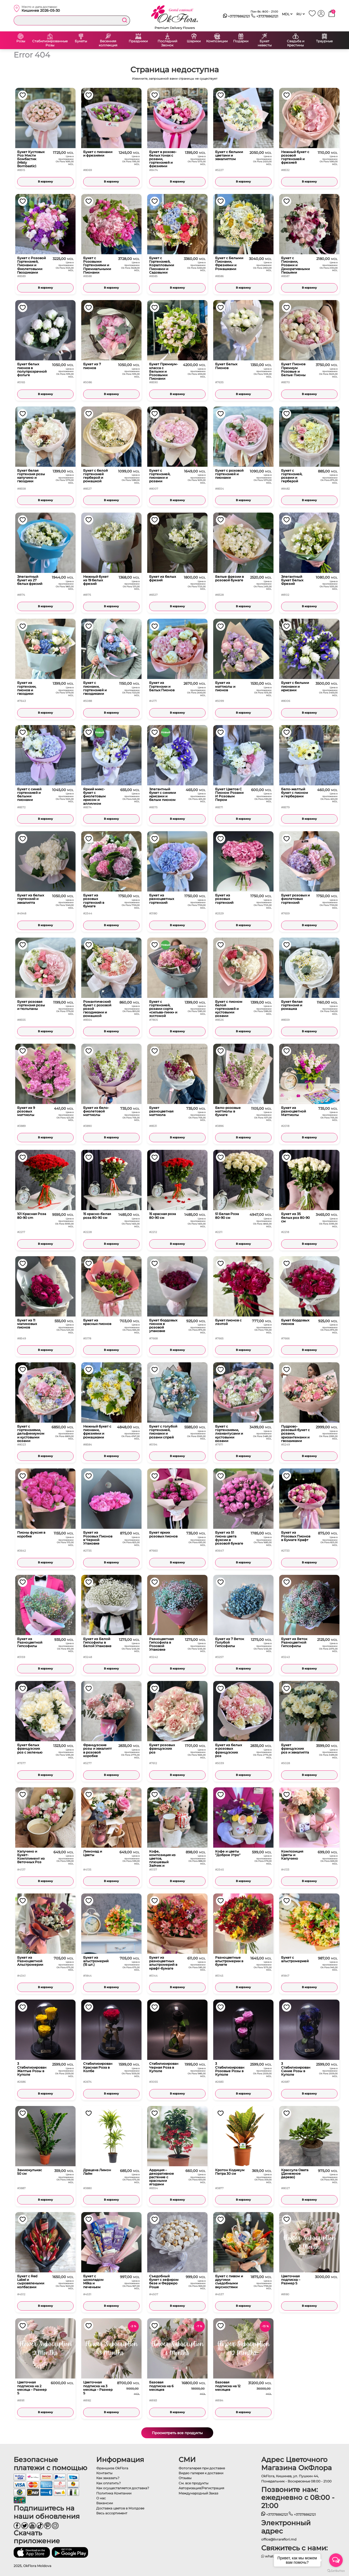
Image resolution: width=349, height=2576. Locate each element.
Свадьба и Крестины (295, 43)
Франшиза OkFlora (112, 2468)
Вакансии (104, 2503)
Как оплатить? (108, 2483)
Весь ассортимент (111, 2513)
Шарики (194, 41)
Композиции (217, 41)
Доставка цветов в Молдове (120, 2508)
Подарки (240, 41)
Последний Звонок (167, 43)
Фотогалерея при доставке (202, 2468)
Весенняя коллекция (108, 43)
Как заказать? (107, 2478)
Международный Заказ (198, 2493)
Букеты (81, 41)
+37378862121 (236, 16)
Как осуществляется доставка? (122, 2488)
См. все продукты (193, 2483)
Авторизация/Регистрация (201, 2488)
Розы (20, 41)
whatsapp (271, 2556)
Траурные (324, 41)
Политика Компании (113, 2493)
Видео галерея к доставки (201, 2473)
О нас (101, 2498)
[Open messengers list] (336, 2560)
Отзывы (185, 2478)
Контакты (104, 2473)
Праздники (138, 41)
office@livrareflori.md (278, 2539)
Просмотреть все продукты (177, 2433)
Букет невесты (265, 43)
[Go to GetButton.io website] (336, 2570)
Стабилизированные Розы (50, 43)
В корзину (45, 181)
